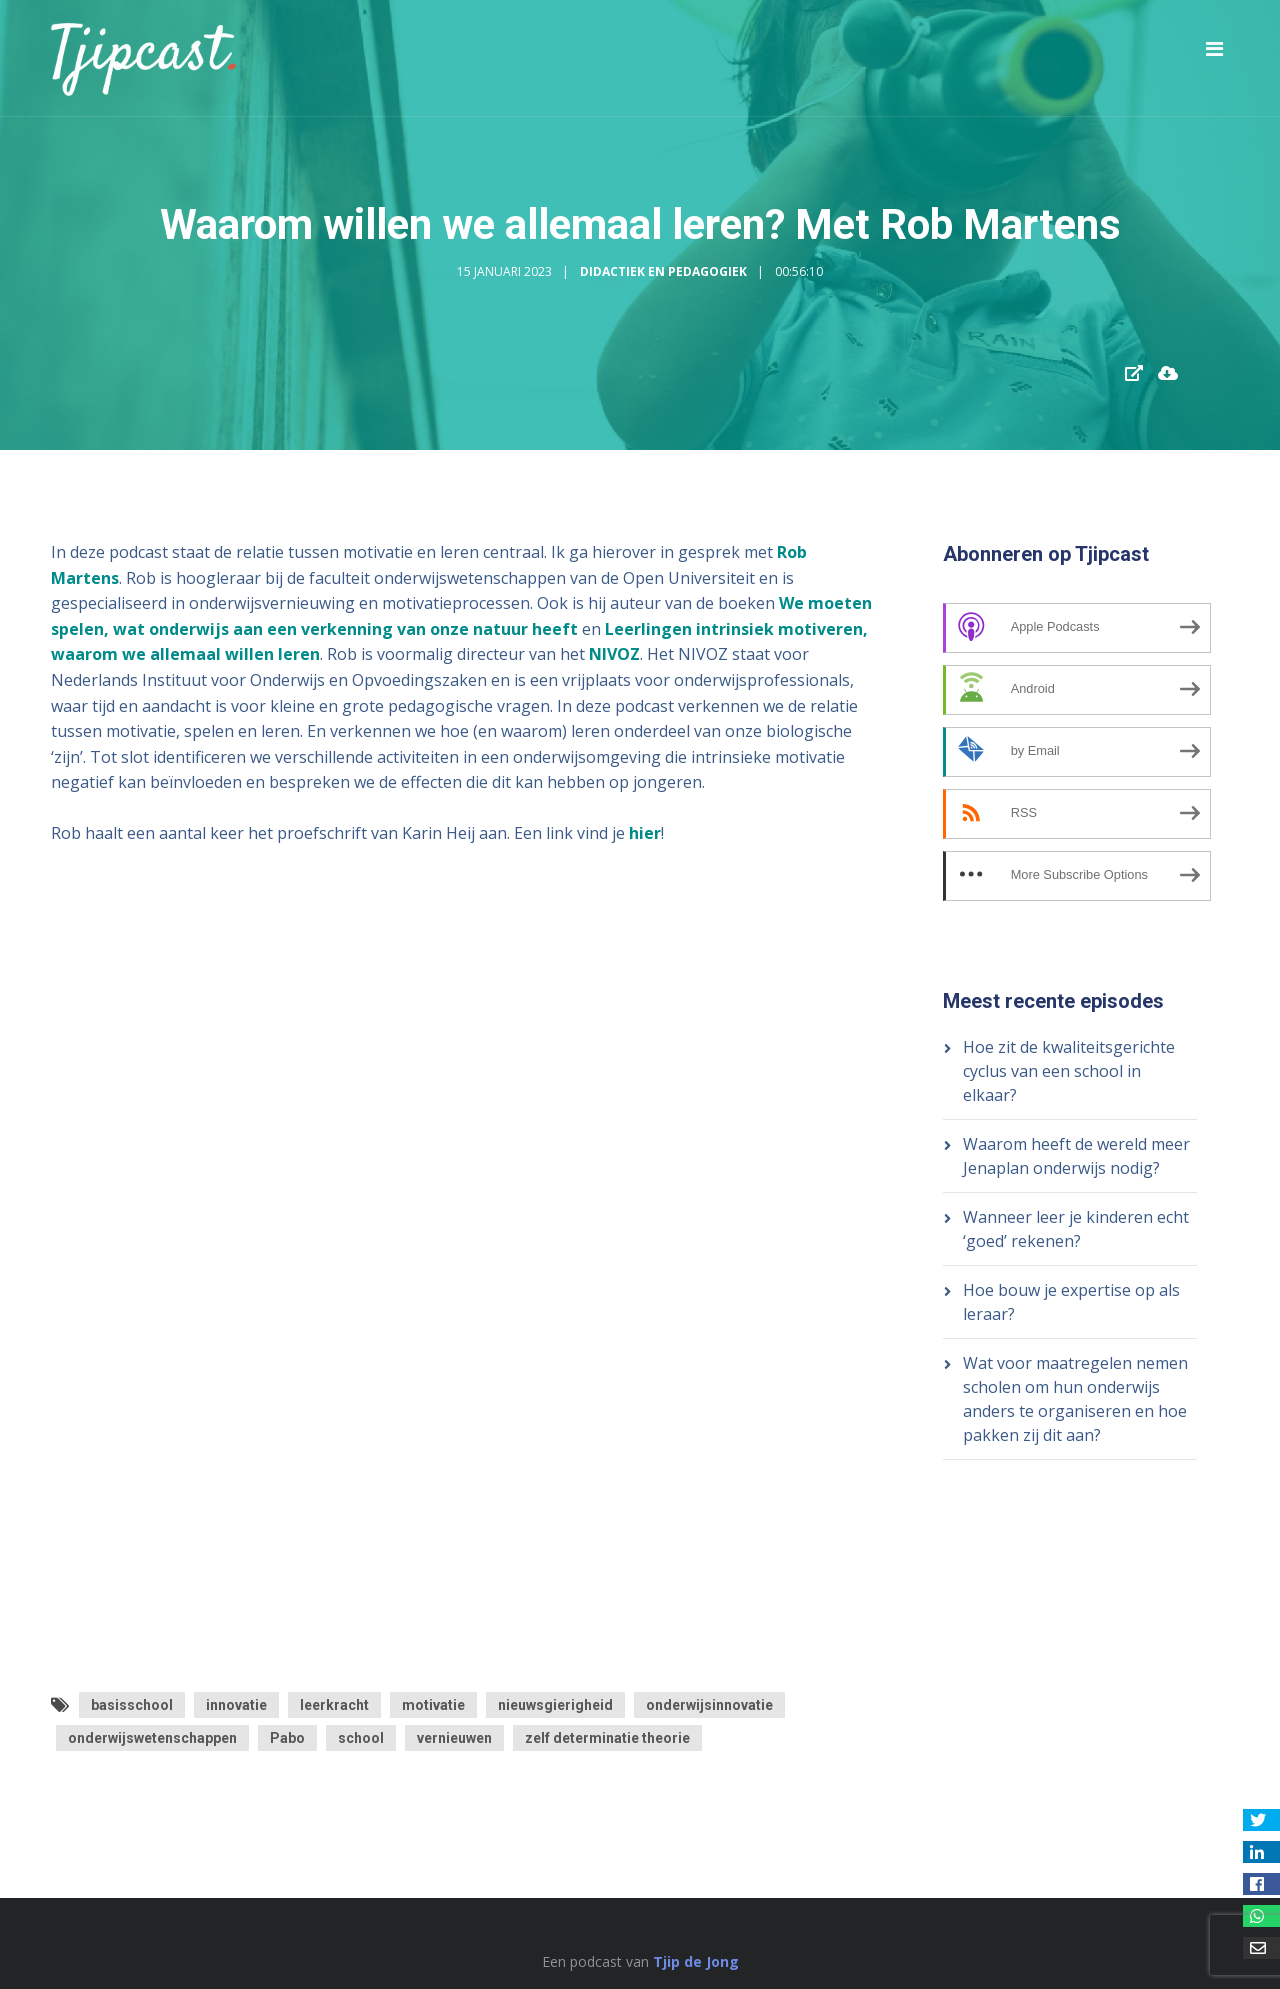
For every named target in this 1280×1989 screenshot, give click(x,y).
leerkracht (334, 1705)
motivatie (433, 1705)
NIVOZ (614, 654)
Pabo (287, 1738)
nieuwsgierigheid (555, 1705)
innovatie (236, 1705)
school (361, 1738)
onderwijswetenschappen (152, 1738)
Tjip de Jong (696, 1961)
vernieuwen (454, 1738)
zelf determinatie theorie (607, 1738)
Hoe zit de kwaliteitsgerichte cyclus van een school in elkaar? (1069, 1071)
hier (645, 833)
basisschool (132, 1705)
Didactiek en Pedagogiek (663, 271)
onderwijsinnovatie (709, 1705)
